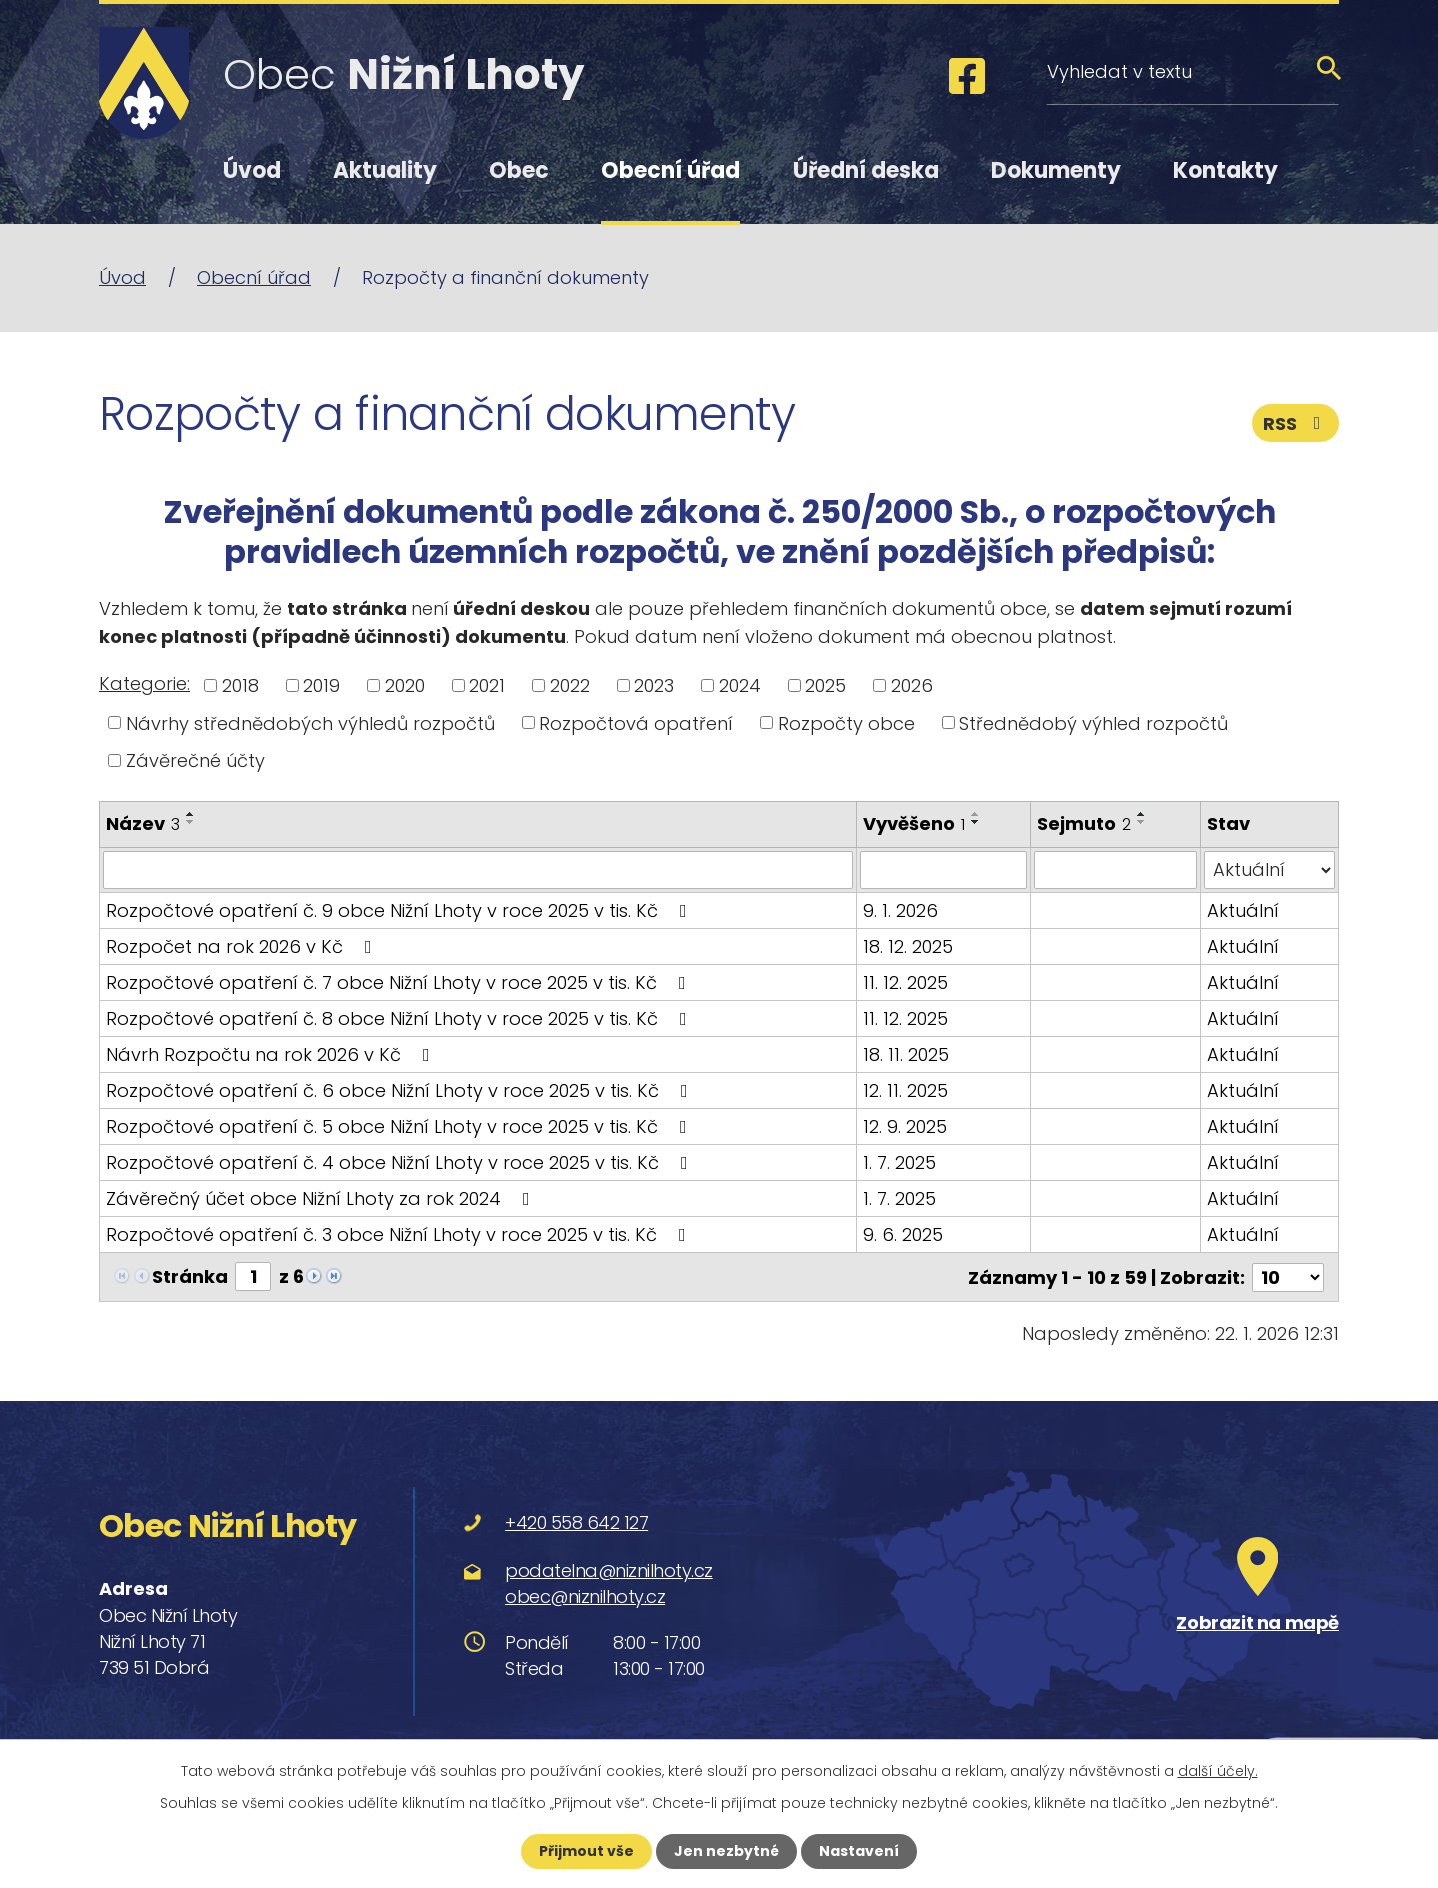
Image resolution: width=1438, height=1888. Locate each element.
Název (143, 823)
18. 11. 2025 (906, 1054)
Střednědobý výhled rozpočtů (1093, 722)
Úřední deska (866, 170)
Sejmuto (1084, 823)
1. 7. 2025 (899, 1162)
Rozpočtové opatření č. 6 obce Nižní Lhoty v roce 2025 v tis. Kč (401, 1090)
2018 (240, 685)
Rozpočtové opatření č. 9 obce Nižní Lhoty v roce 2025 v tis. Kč (400, 910)
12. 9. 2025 (905, 1126)
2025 (825, 685)
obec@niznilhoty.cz (585, 1595)
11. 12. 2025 (905, 982)
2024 (740, 685)
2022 (570, 685)
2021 (487, 685)
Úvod (252, 170)
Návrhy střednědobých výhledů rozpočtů (310, 722)
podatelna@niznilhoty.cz (609, 1569)
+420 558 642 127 (576, 1522)
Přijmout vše (586, 1851)
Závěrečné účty (195, 760)
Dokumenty (1056, 170)
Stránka (190, 1276)
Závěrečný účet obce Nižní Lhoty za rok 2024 (322, 1198)
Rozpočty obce (846, 722)
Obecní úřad (670, 170)
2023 (654, 685)
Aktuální (1243, 910)
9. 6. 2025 (903, 1234)
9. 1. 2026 (900, 910)
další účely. (1218, 1771)
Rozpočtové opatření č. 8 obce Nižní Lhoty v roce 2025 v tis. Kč (400, 1018)
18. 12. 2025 (908, 946)
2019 (321, 685)
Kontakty (1225, 170)
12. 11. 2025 (905, 1090)
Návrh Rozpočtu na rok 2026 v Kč (272, 1054)
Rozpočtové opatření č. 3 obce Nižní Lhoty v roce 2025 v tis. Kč (400, 1234)
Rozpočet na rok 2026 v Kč (243, 946)
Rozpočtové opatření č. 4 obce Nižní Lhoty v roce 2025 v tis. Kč (401, 1162)
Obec (519, 170)
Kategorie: (144, 683)
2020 (405, 685)
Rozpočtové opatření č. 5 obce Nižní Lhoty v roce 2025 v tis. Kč (400, 1126)
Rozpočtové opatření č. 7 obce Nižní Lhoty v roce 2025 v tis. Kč (400, 982)
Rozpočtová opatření (636, 722)
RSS (1296, 423)
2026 (912, 685)
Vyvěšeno (914, 823)
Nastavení (859, 1851)
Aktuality (385, 170)
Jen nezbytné (726, 1851)
